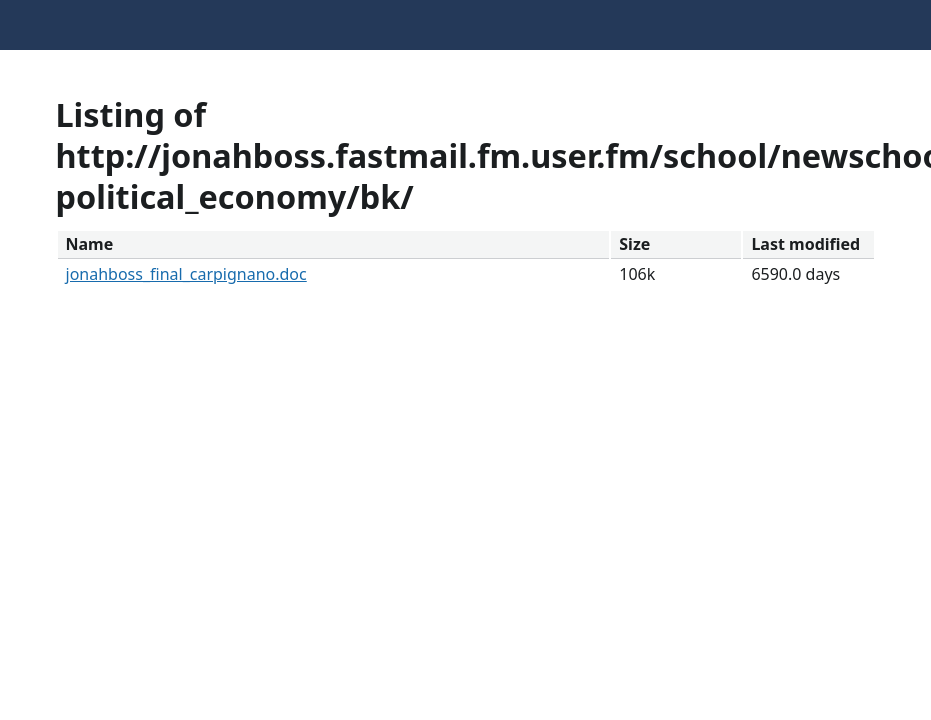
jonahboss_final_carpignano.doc (186, 274)
